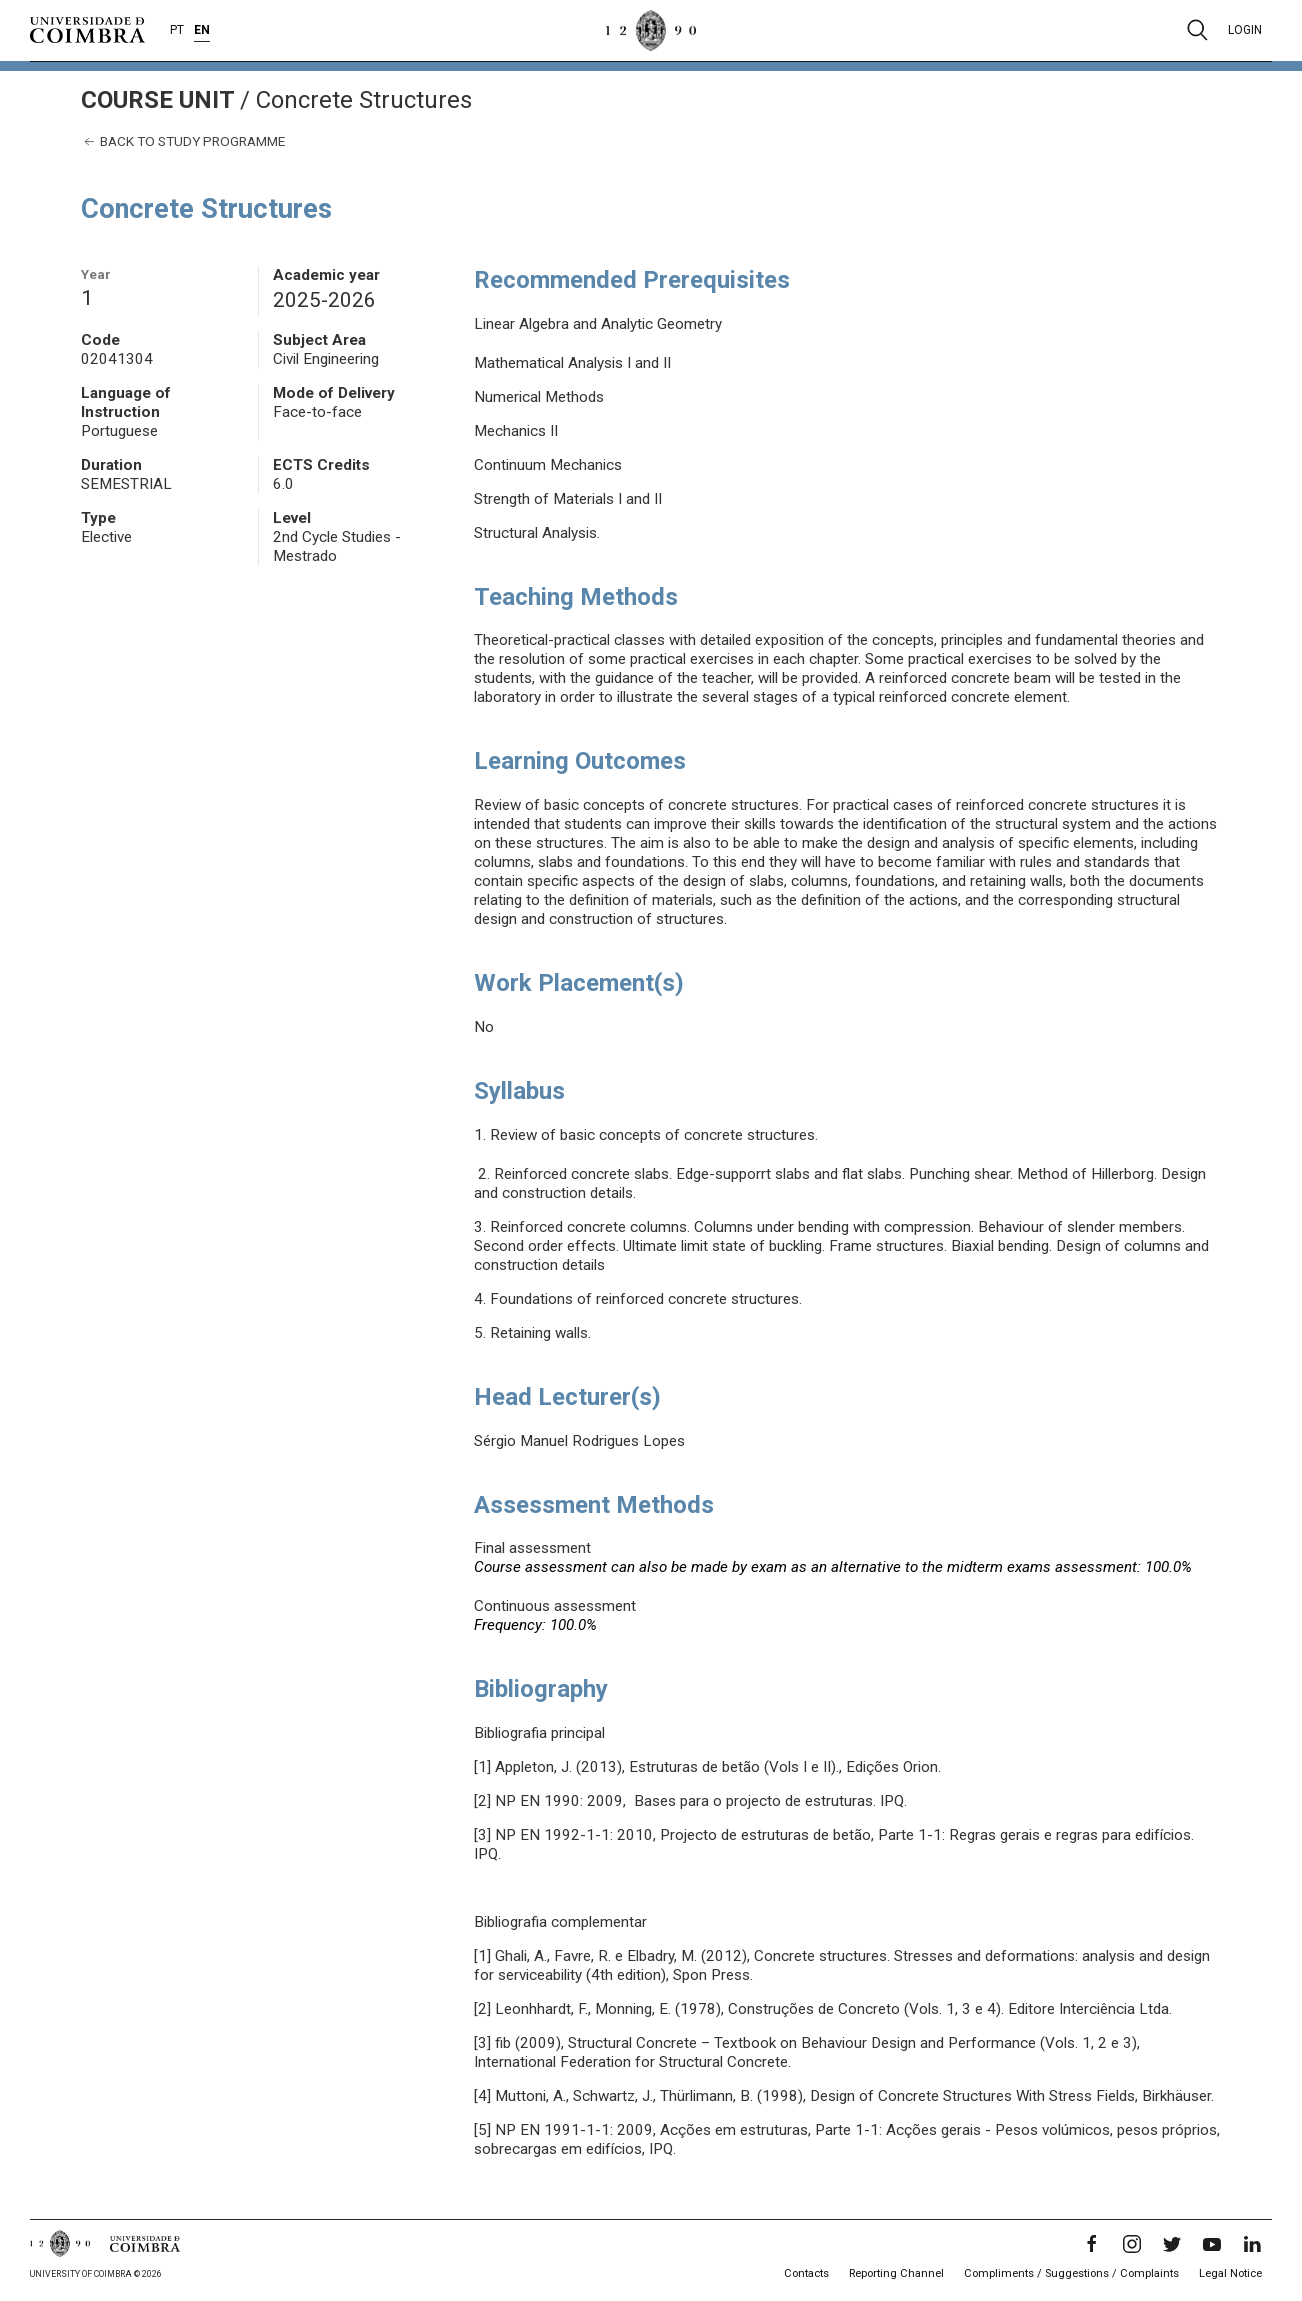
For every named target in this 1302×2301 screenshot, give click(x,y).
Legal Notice (1230, 2273)
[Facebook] (1092, 2244)
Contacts (806, 2273)
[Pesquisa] (1197, 30)
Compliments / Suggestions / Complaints (1071, 2273)
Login (1245, 30)
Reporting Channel (896, 2273)
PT (177, 30)
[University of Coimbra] (87, 29)
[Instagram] (1132, 2244)
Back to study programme (183, 141)
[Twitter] (1172, 2244)
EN (202, 30)
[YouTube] (1212, 2244)
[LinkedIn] (1252, 2244)
